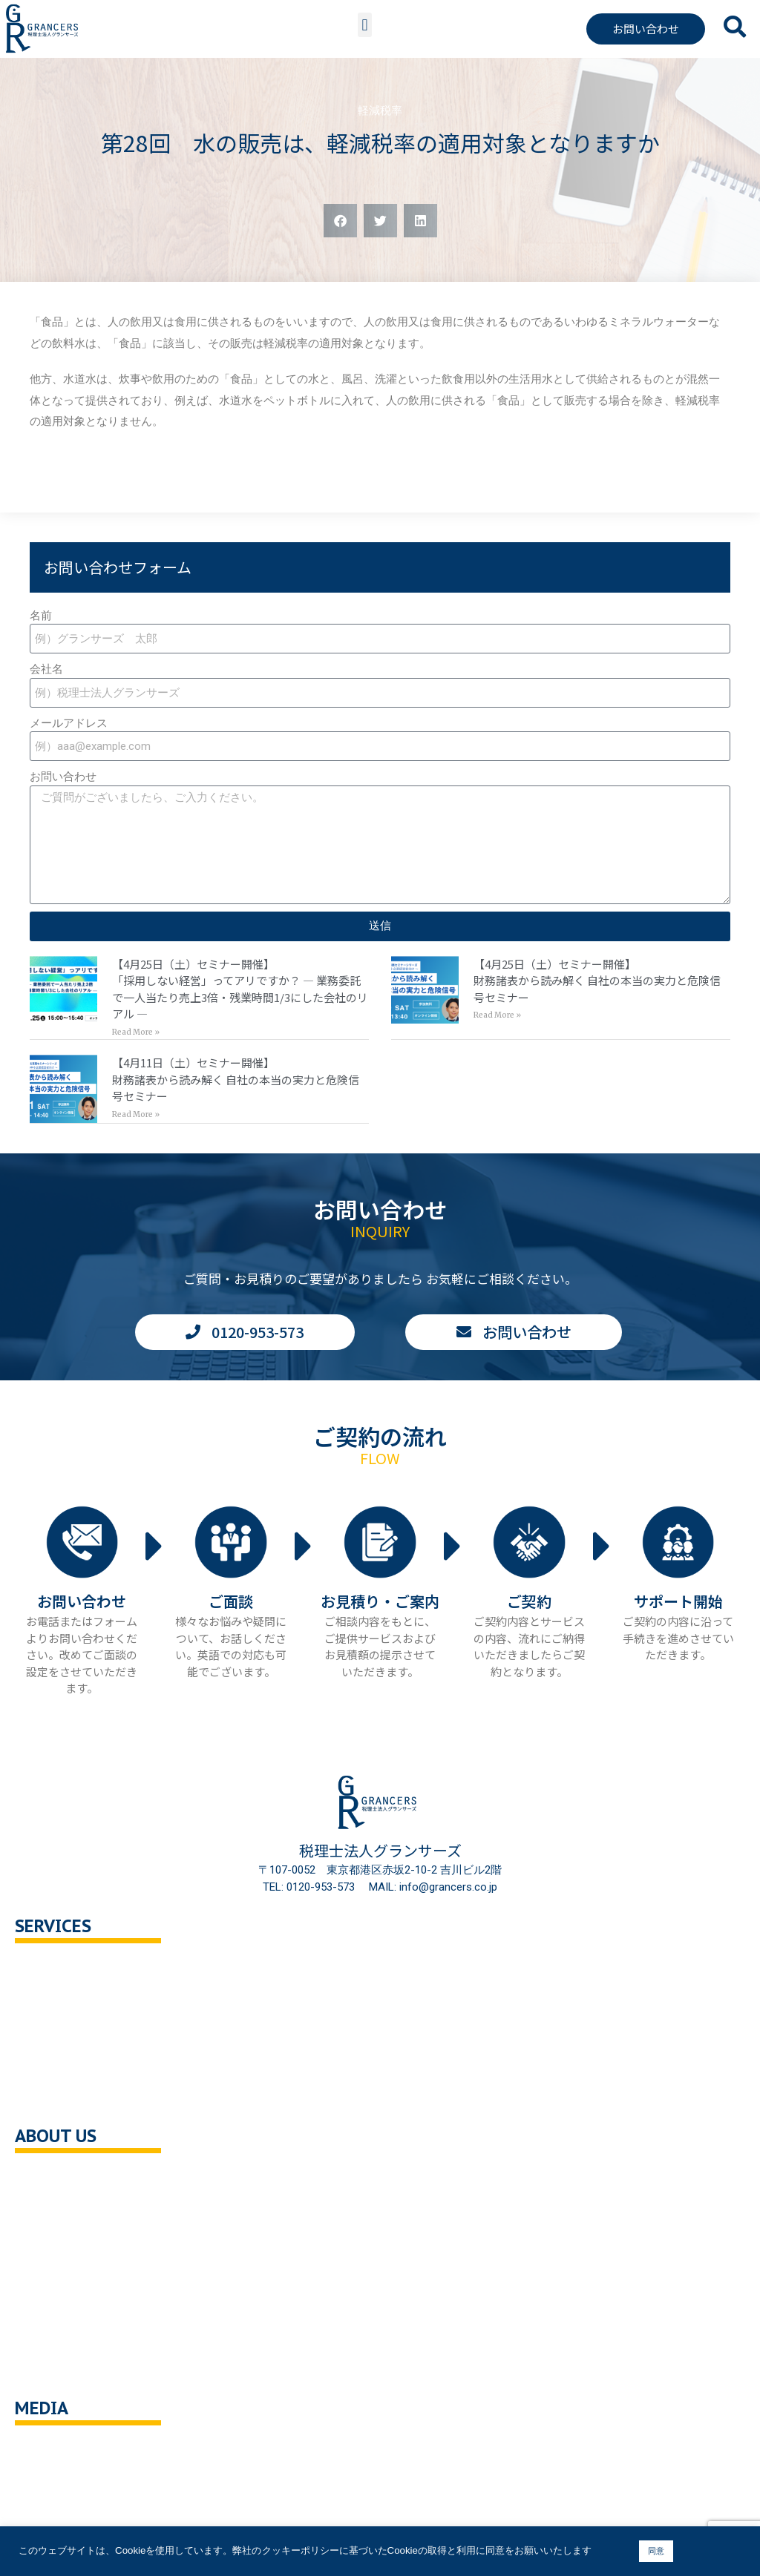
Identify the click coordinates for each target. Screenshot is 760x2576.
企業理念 (52, 2210)
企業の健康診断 (69, 2096)
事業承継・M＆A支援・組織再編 (110, 2064)
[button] (365, 25)
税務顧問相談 (63, 1969)
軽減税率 (380, 110)
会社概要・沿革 (69, 2179)
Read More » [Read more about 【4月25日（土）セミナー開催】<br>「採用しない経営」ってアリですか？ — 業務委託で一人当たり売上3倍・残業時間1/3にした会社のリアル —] (136, 1032)
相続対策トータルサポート (96, 2032)
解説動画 (52, 2515)
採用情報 (52, 2274)
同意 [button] (656, 2550)
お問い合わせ (63, 776)
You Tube (54, 2452)
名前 (41, 615)
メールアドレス (69, 723)
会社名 (46, 669)
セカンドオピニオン (80, 2001)
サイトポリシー (69, 2368)
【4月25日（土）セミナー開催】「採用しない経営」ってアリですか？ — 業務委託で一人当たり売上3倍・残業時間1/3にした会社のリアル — (240, 989)
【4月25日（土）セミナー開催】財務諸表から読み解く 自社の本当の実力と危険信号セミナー (597, 980)
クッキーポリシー (74, 2337)
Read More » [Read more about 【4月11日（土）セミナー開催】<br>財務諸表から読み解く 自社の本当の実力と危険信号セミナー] (136, 1114)
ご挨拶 (46, 2242)
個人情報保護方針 (74, 2305)
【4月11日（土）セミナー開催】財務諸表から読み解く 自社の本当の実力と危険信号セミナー (235, 1079)
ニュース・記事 (68, 2483)
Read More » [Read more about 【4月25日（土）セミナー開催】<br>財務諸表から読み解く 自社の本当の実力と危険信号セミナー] (497, 1015)
